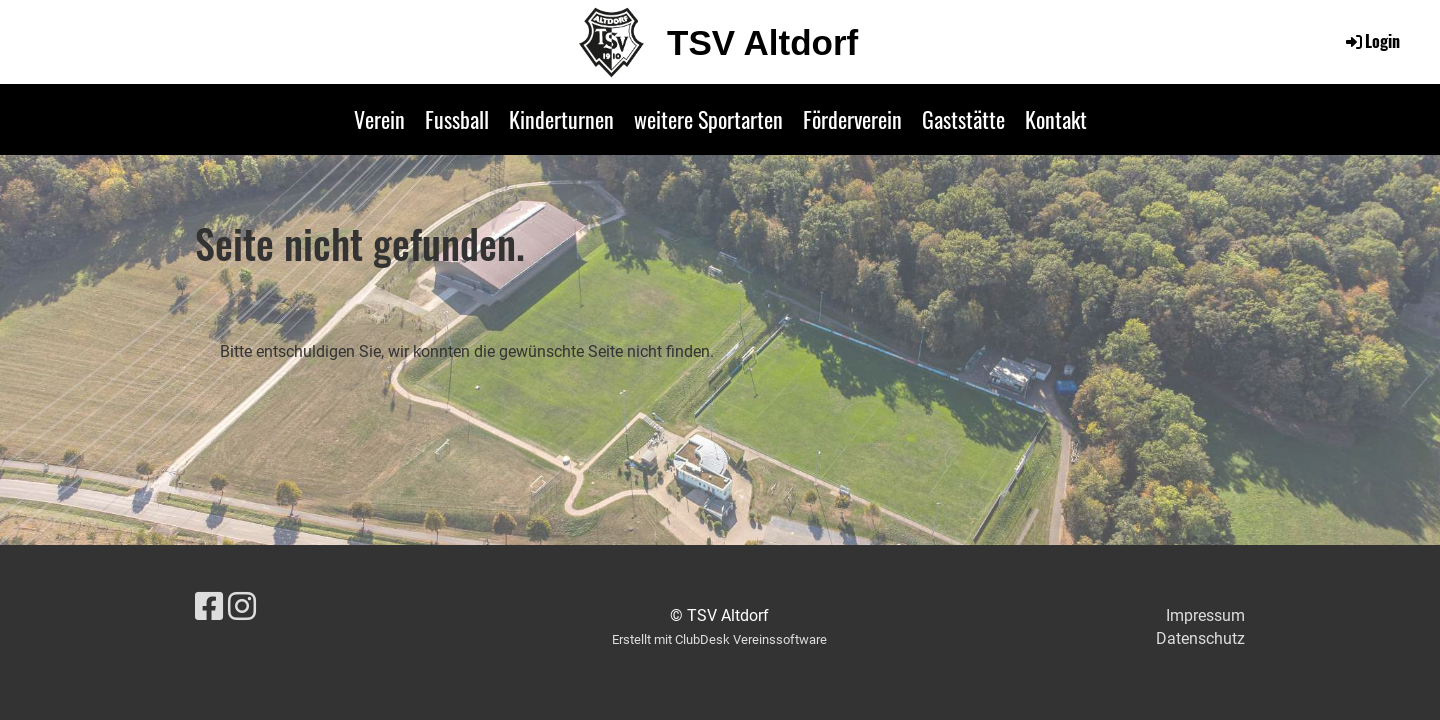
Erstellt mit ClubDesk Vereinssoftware (719, 639)
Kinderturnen (561, 119)
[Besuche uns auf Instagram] (242, 607)
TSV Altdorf (762, 42)
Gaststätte (963, 119)
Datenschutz (1200, 638)
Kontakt (1056, 119)
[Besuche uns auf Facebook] (209, 607)
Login (1371, 41)
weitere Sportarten (708, 119)
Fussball (457, 119)
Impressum (1205, 615)
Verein (379, 119)
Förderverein (852, 119)
